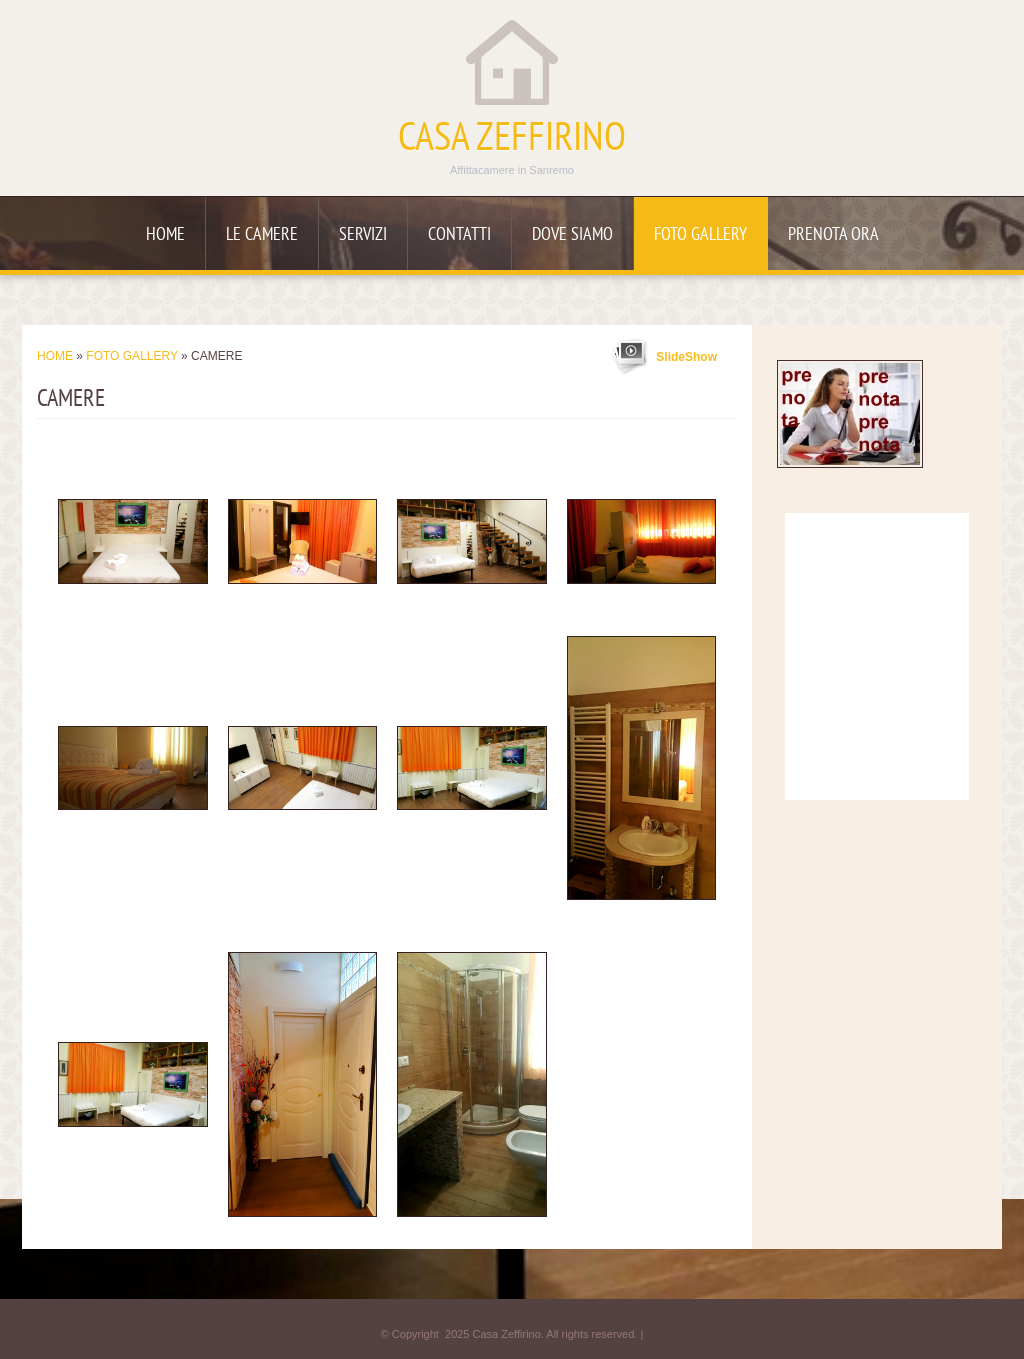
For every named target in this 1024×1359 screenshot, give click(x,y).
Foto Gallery (700, 235)
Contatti (459, 235)
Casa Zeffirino (512, 140)
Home (165, 235)
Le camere (262, 235)
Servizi (363, 235)
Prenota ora (833, 235)
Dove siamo (572, 235)
